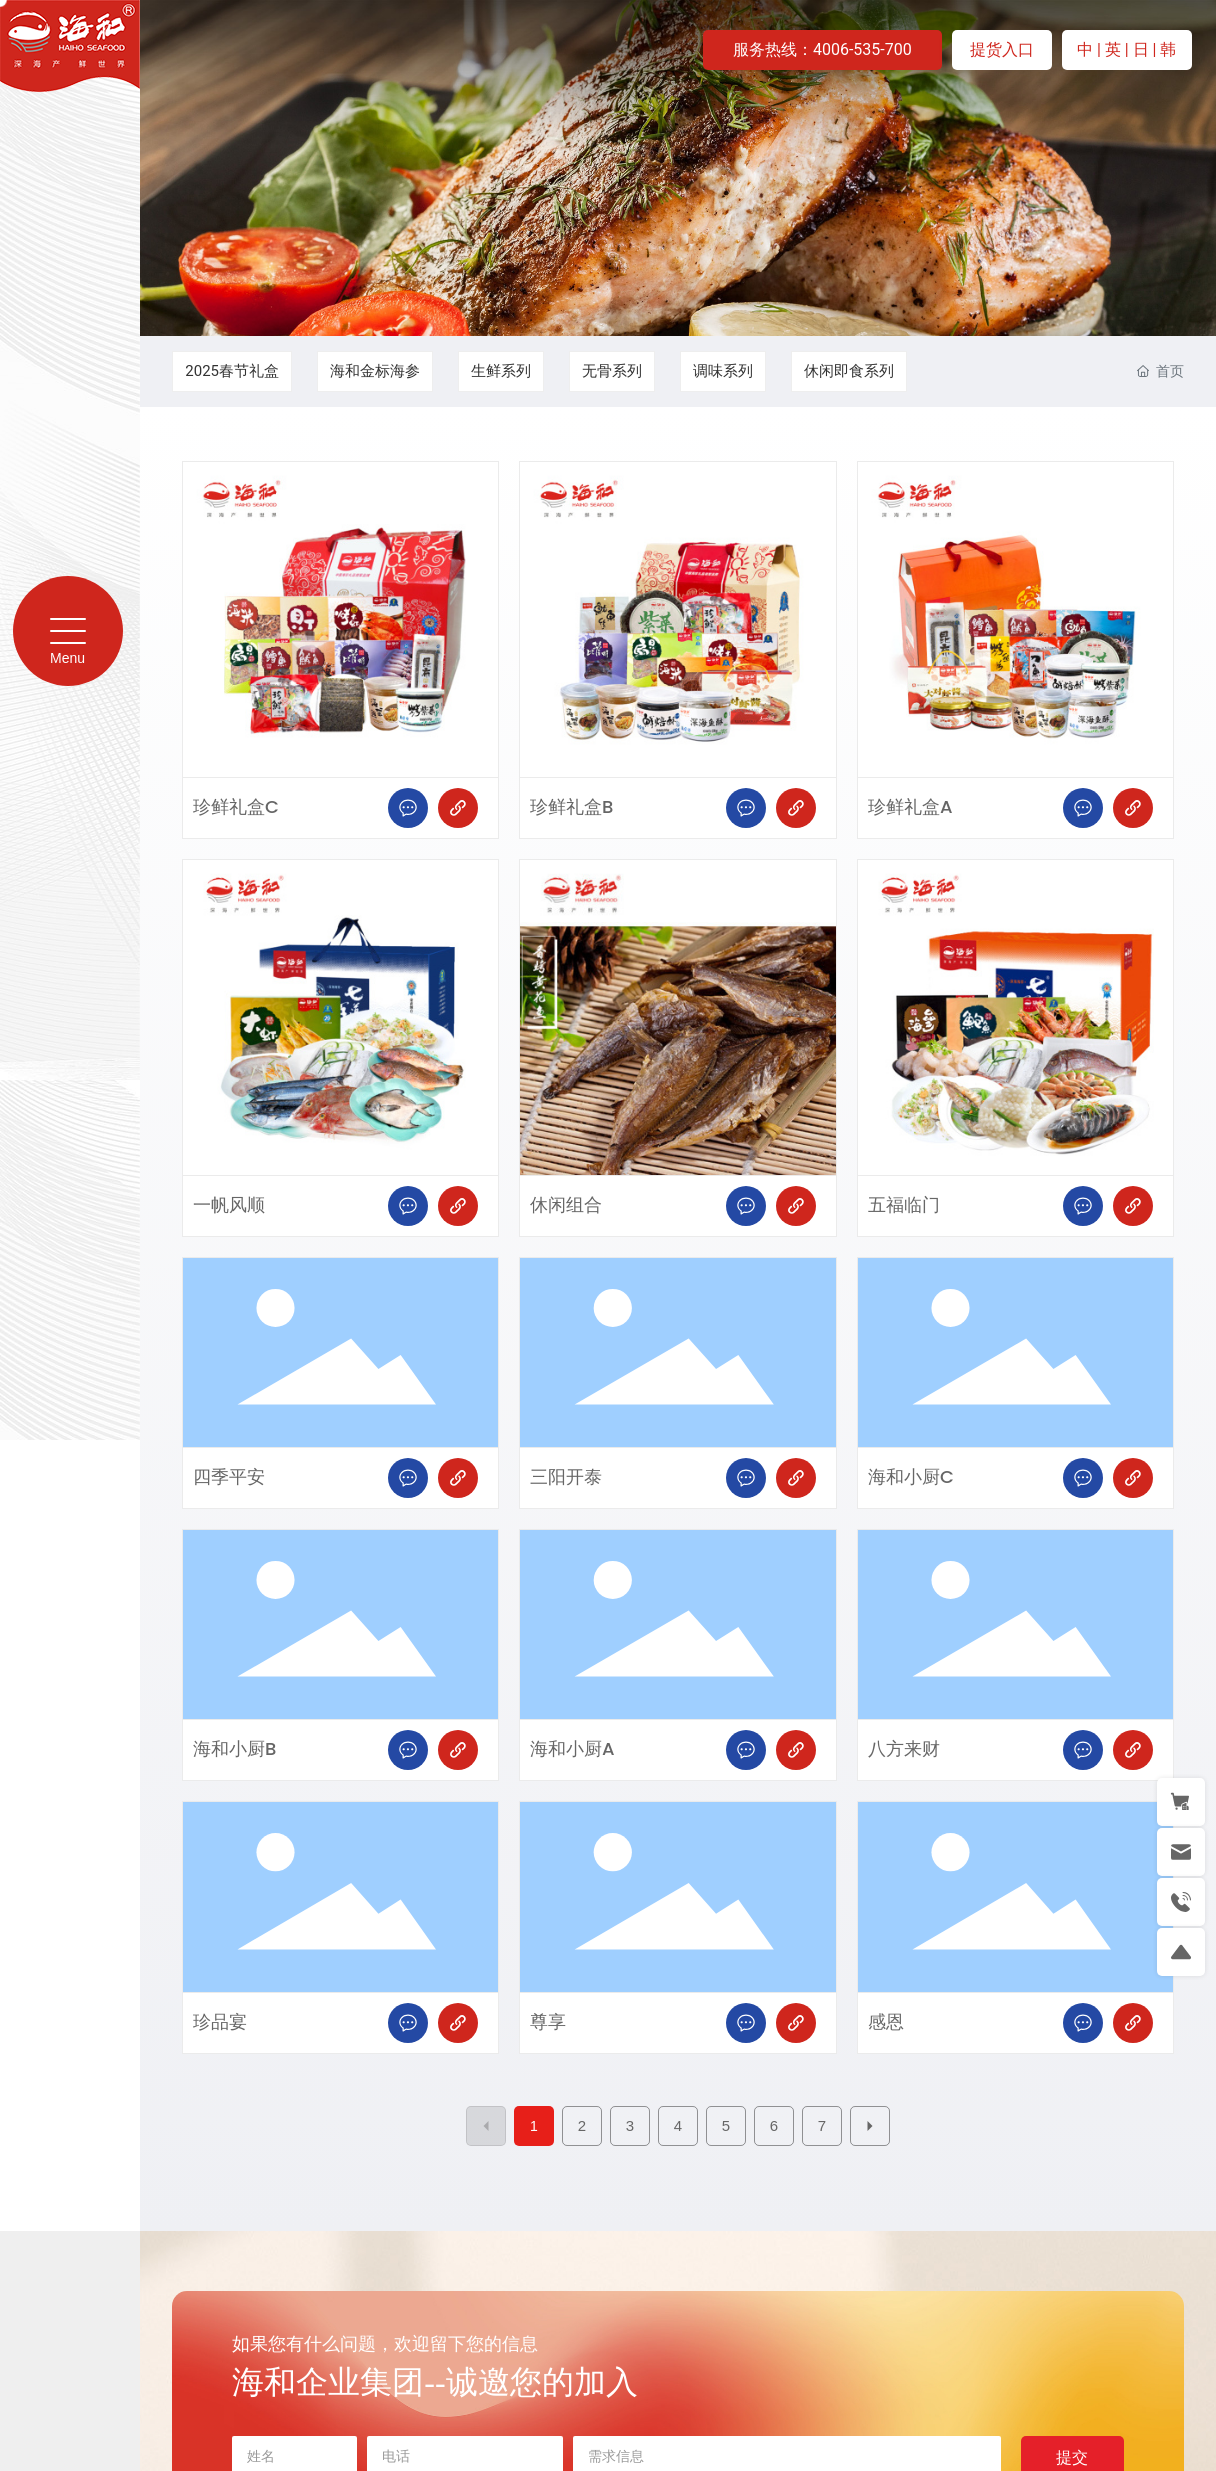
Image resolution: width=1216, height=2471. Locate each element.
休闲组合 (566, 1205)
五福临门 (904, 1205)
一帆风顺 (229, 1205)
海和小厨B (234, 1749)
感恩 (886, 2022)
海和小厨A (572, 1749)
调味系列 (723, 371)
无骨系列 (612, 371)
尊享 (548, 2022)
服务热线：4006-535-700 (822, 49)
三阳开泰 (566, 1477)
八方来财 (904, 1749)
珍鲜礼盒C (236, 807)
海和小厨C (911, 1477)
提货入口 (1002, 49)
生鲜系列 (501, 371)
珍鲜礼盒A (910, 807)
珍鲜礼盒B (571, 807)
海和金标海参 (375, 371)
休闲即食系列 (849, 371)
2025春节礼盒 (232, 371)
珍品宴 (220, 2022)
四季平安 (229, 1477)
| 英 (1111, 49)
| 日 (1139, 49)
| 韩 (1165, 49)
